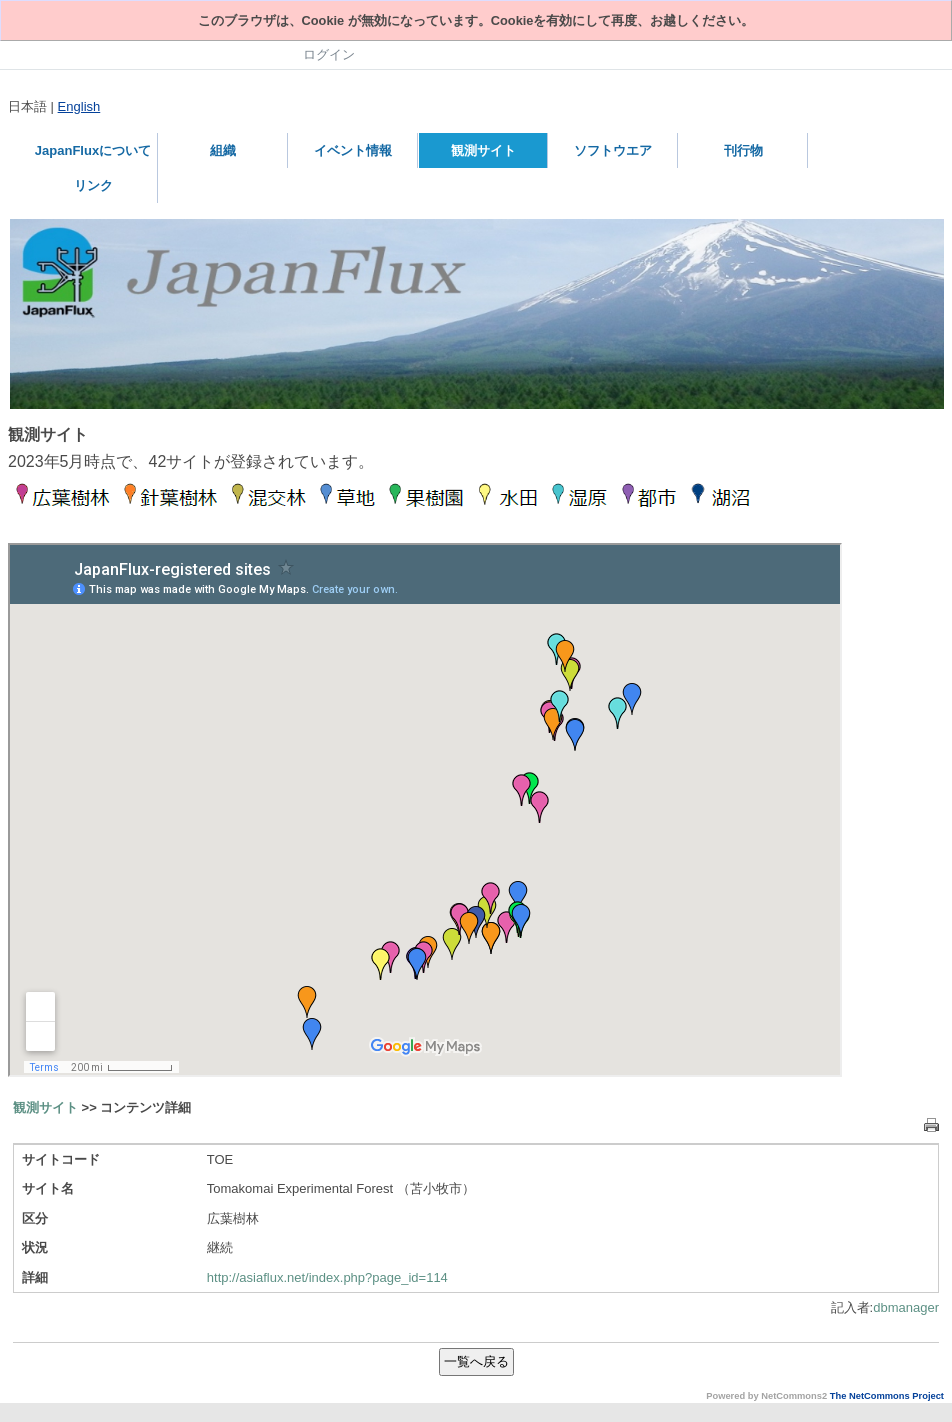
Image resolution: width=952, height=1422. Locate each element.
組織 (223, 150)
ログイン (329, 54)
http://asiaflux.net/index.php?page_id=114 (327, 1277)
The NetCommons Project (887, 1396)
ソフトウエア (613, 150)
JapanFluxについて (93, 150)
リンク (93, 185)
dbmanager (906, 1307)
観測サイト (483, 150)
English (79, 106)
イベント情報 (353, 150)
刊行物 (743, 150)
